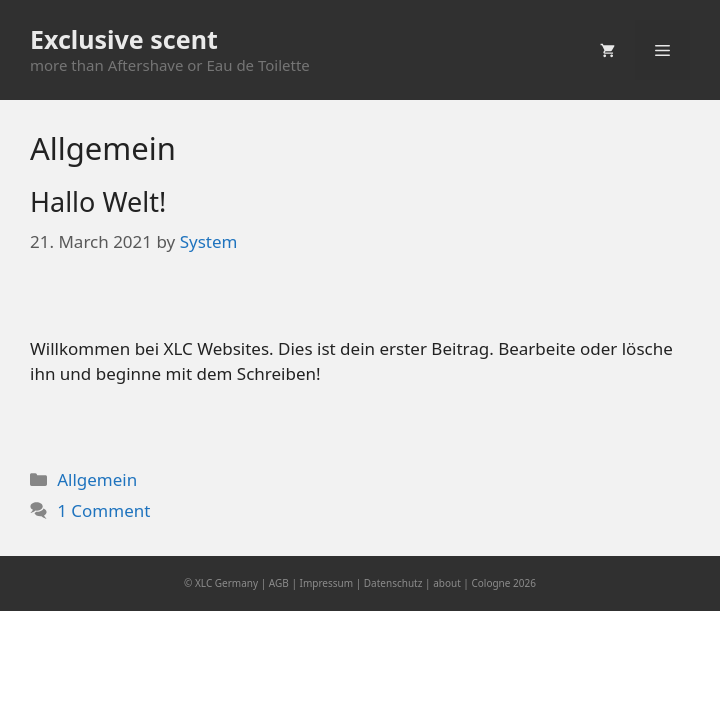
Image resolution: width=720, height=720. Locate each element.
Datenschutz (393, 583)
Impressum (327, 583)
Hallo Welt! (98, 201)
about (447, 583)
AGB (279, 583)
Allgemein (97, 479)
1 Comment (103, 510)
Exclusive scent (124, 39)
